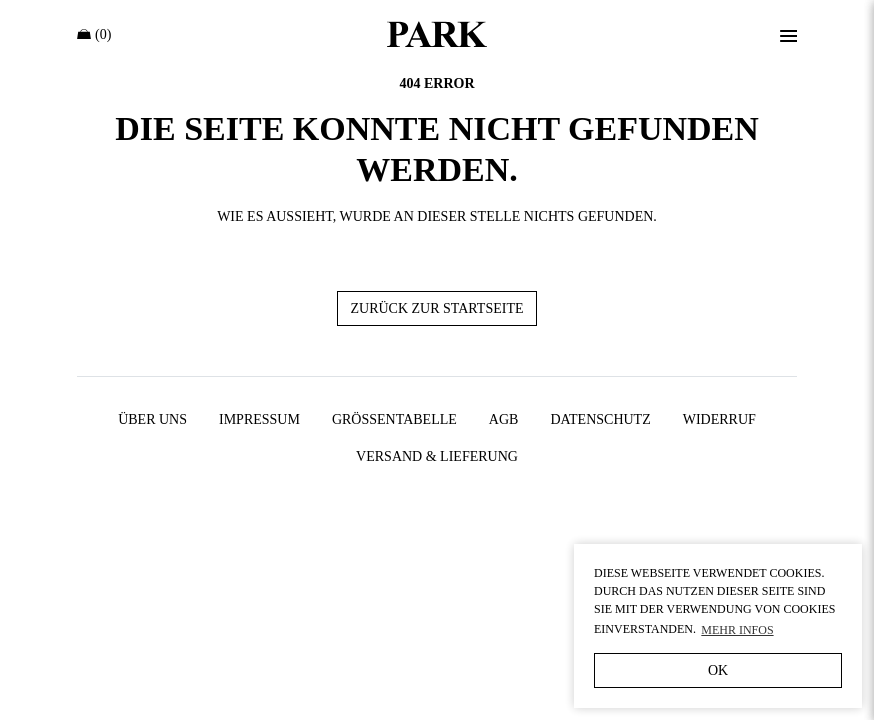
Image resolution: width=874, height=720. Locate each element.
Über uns (152, 419)
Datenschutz (600, 419)
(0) (94, 34)
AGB (504, 419)
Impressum (259, 419)
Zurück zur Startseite (436, 308)
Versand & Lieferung (437, 456)
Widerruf (719, 419)
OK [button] (718, 670)
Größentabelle (394, 419)
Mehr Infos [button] (737, 630)
